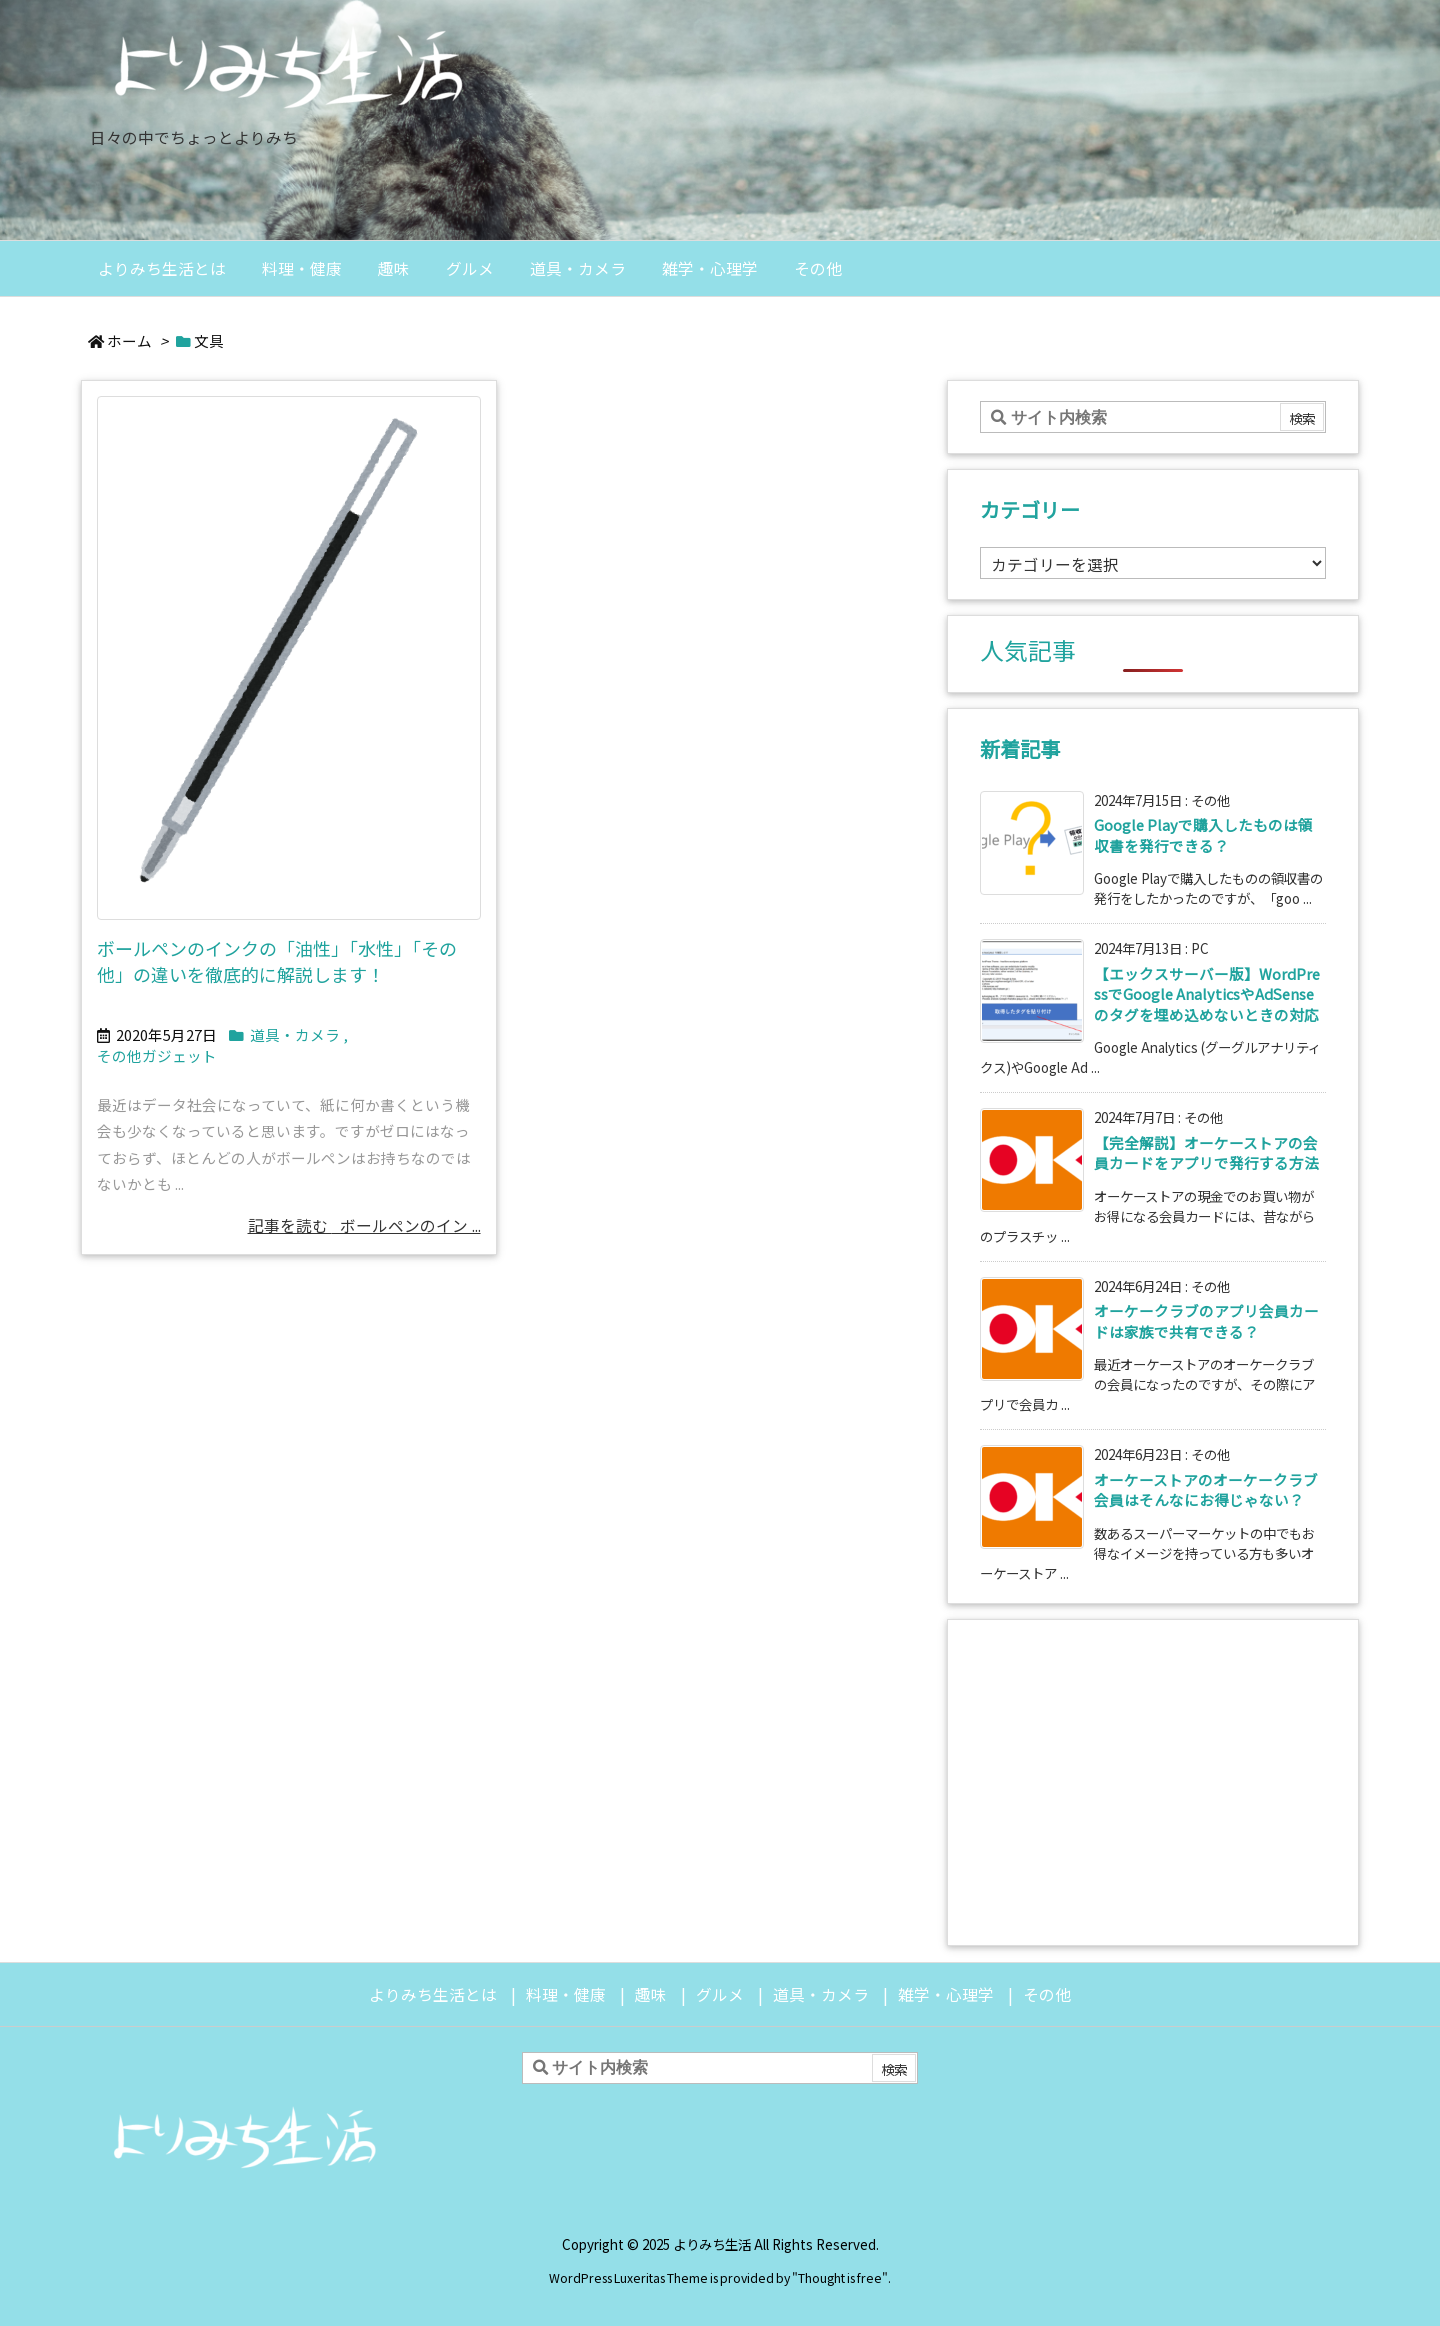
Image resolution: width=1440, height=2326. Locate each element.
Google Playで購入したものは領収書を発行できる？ (1203, 834)
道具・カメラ (295, 1034)
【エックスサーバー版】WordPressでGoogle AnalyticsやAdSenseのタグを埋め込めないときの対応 (1207, 994)
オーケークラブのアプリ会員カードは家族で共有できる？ (1206, 1320)
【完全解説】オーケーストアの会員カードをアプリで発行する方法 (1206, 1152)
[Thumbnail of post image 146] (289, 657)
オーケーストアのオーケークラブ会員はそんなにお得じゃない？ (1206, 1489)
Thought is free (840, 2278)
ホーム (129, 340)
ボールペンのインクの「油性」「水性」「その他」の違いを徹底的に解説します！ (277, 961)
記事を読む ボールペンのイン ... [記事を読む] (364, 1225)
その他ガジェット (157, 1055)
